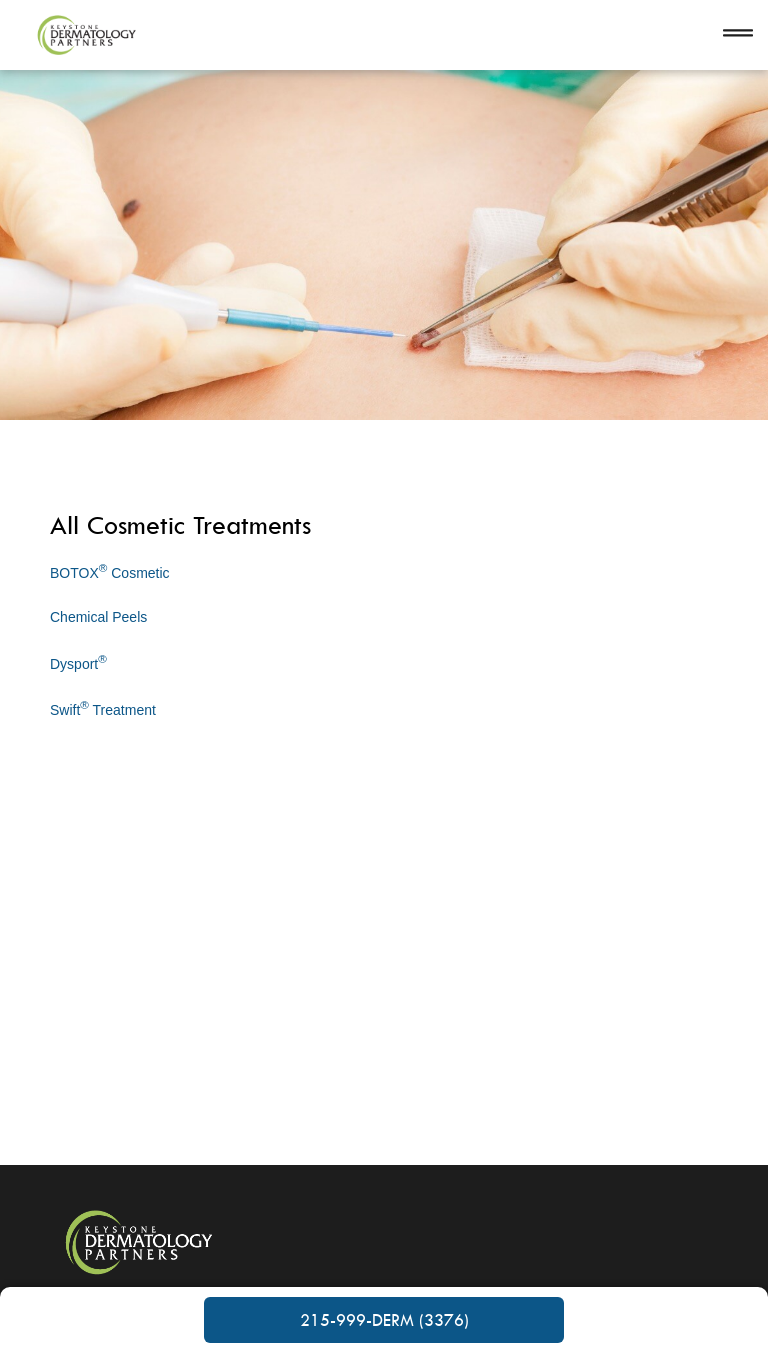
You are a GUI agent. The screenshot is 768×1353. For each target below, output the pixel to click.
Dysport (78, 662)
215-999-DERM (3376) (384, 1320)
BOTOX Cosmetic (110, 571)
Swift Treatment (103, 708)
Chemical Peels (98, 617)
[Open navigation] (738, 35)
